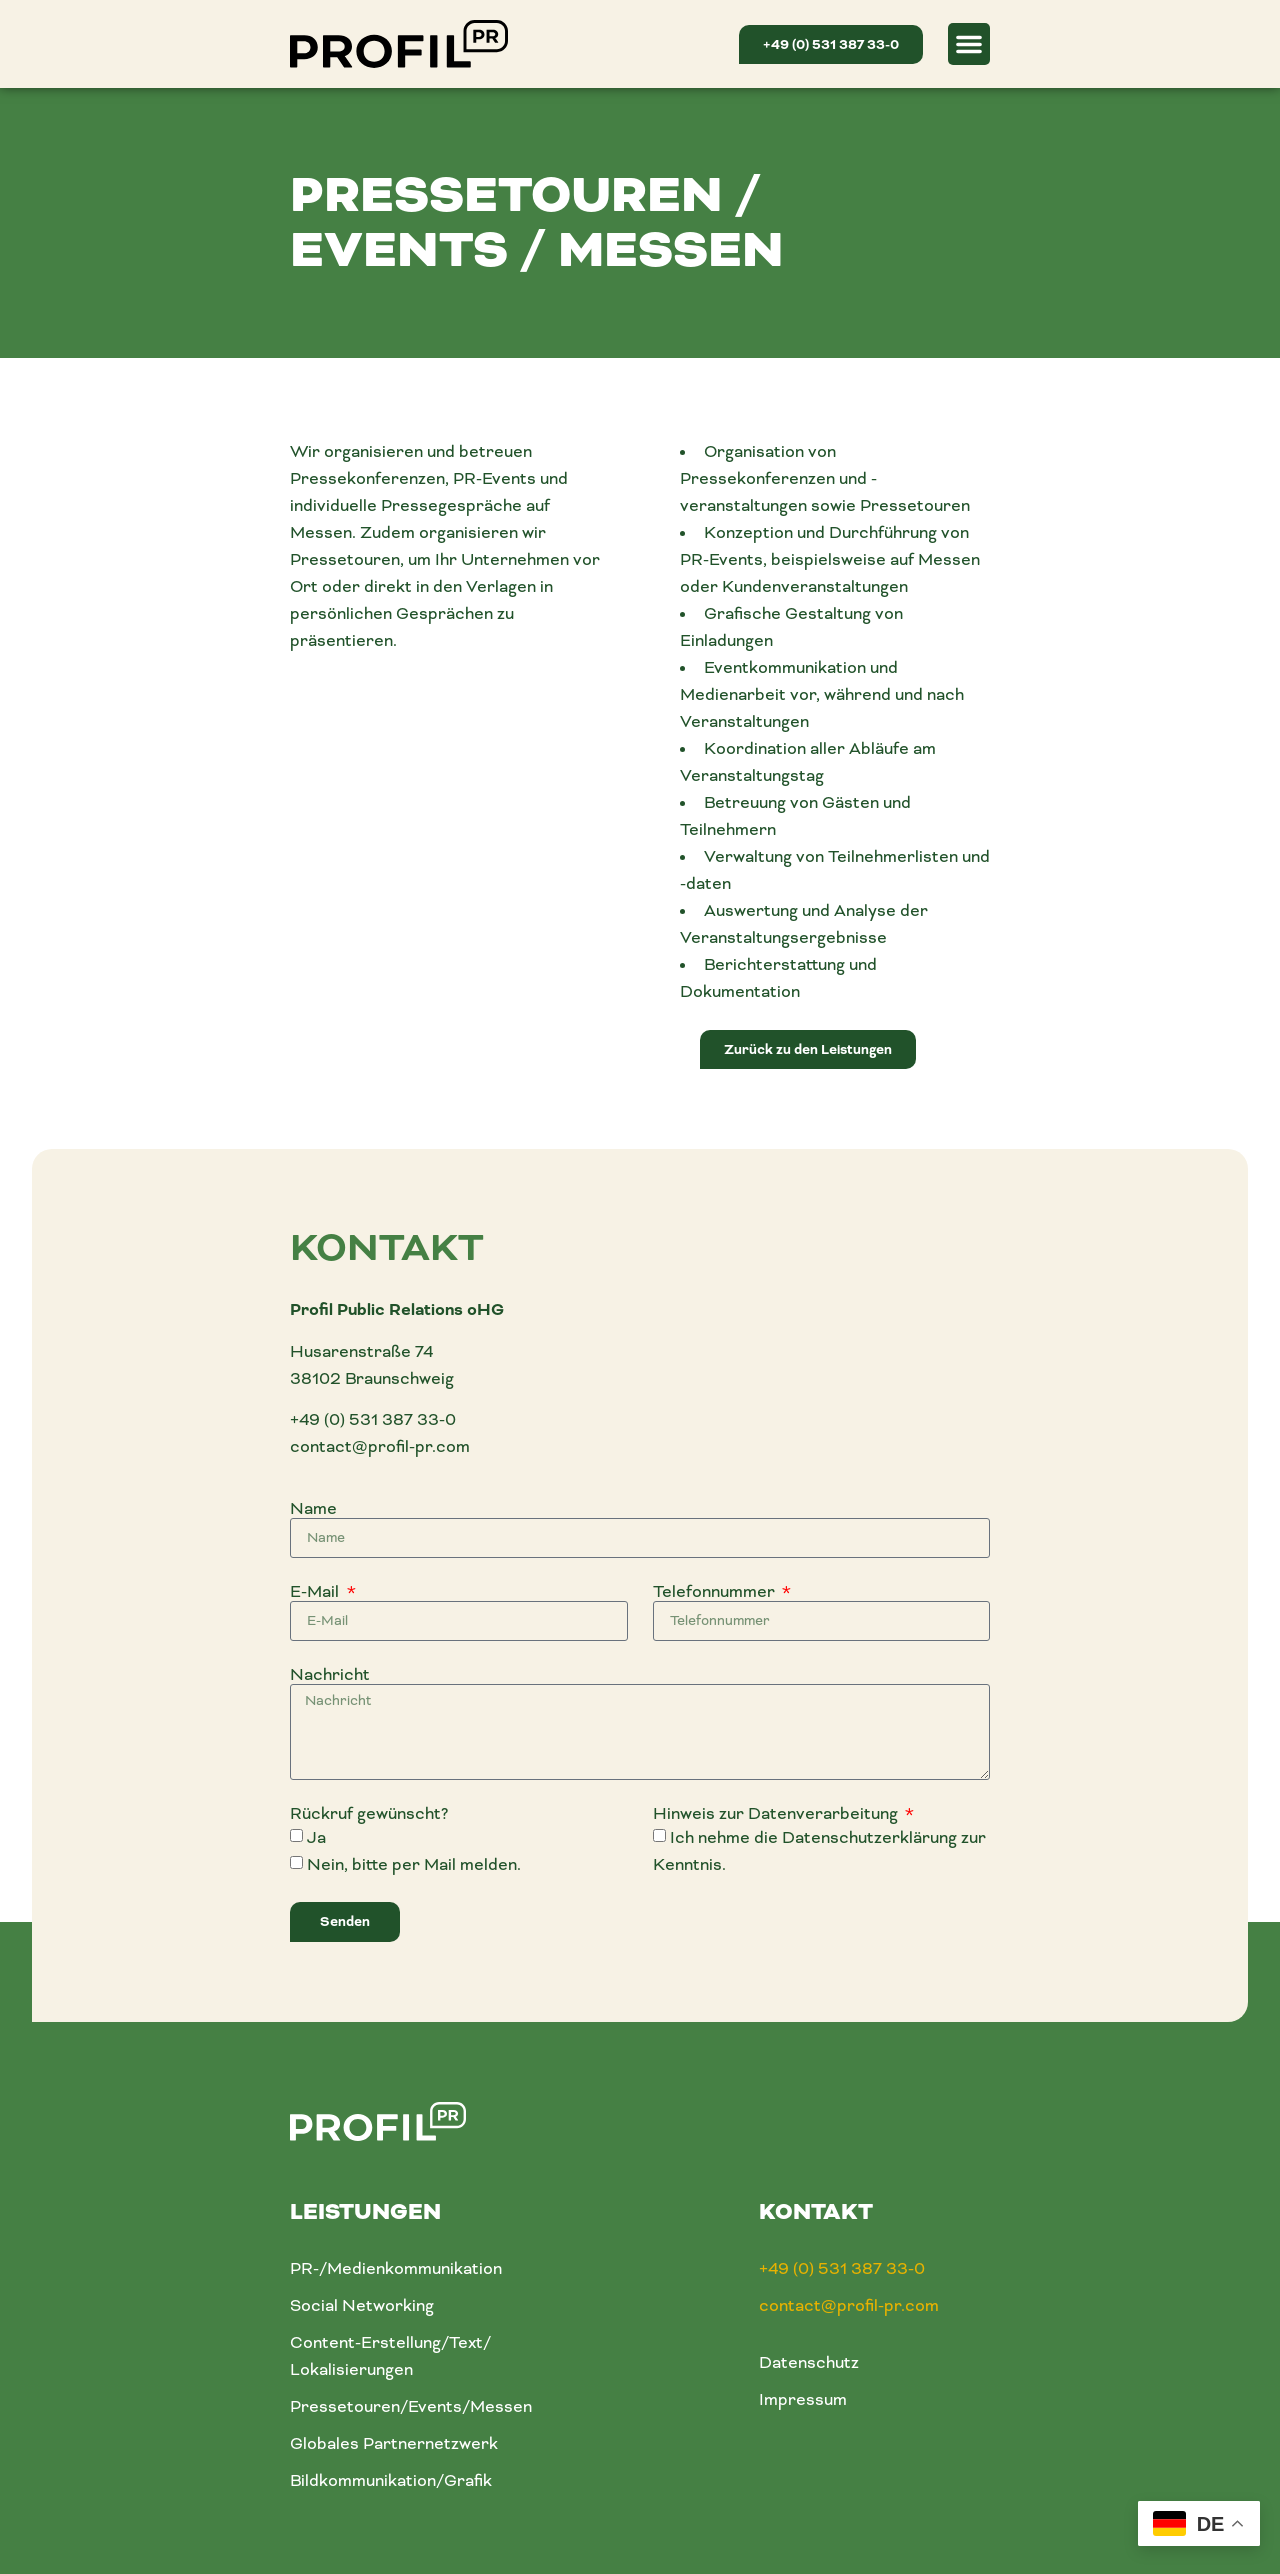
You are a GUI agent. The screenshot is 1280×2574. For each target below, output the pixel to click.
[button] (969, 44)
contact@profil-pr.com (380, 1446)
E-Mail (316, 1592)
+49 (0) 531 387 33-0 (373, 1419)
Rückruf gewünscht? (369, 1814)
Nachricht (330, 1675)
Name (313, 1509)
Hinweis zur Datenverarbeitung (777, 1814)
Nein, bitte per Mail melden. (414, 1864)
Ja (316, 1837)
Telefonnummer (716, 1592)
